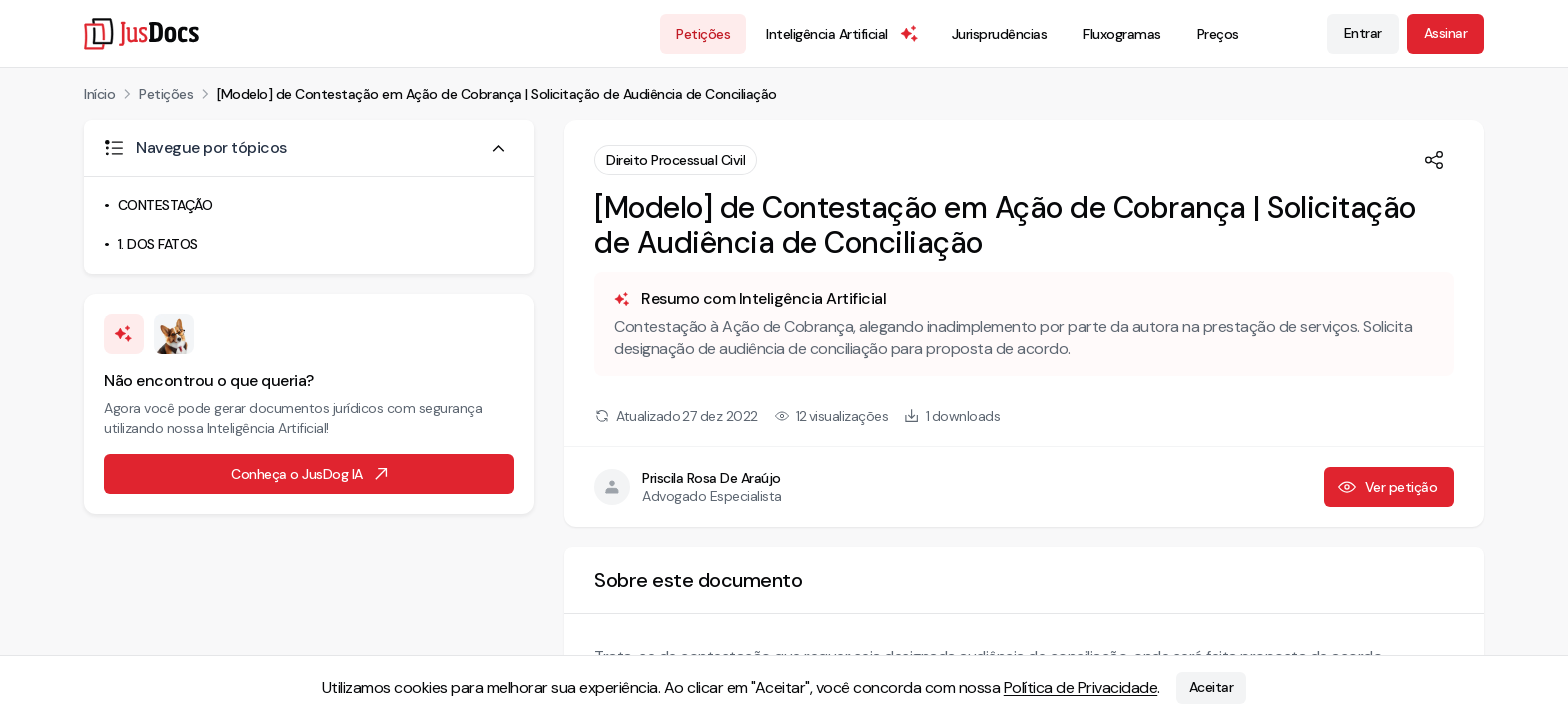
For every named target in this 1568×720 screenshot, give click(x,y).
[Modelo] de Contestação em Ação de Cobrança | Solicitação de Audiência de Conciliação (497, 94)
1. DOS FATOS (158, 244)
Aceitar (1211, 688)
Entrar (1363, 33)
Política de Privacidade (1081, 687)
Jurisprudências (1000, 34)
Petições (703, 34)
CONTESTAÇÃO (165, 205)
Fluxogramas (1122, 34)
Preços (1218, 34)
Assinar (1446, 33)
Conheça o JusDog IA (311, 474)
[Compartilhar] (1434, 160)
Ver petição (1387, 487)
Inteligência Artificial (843, 34)
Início (99, 94)
